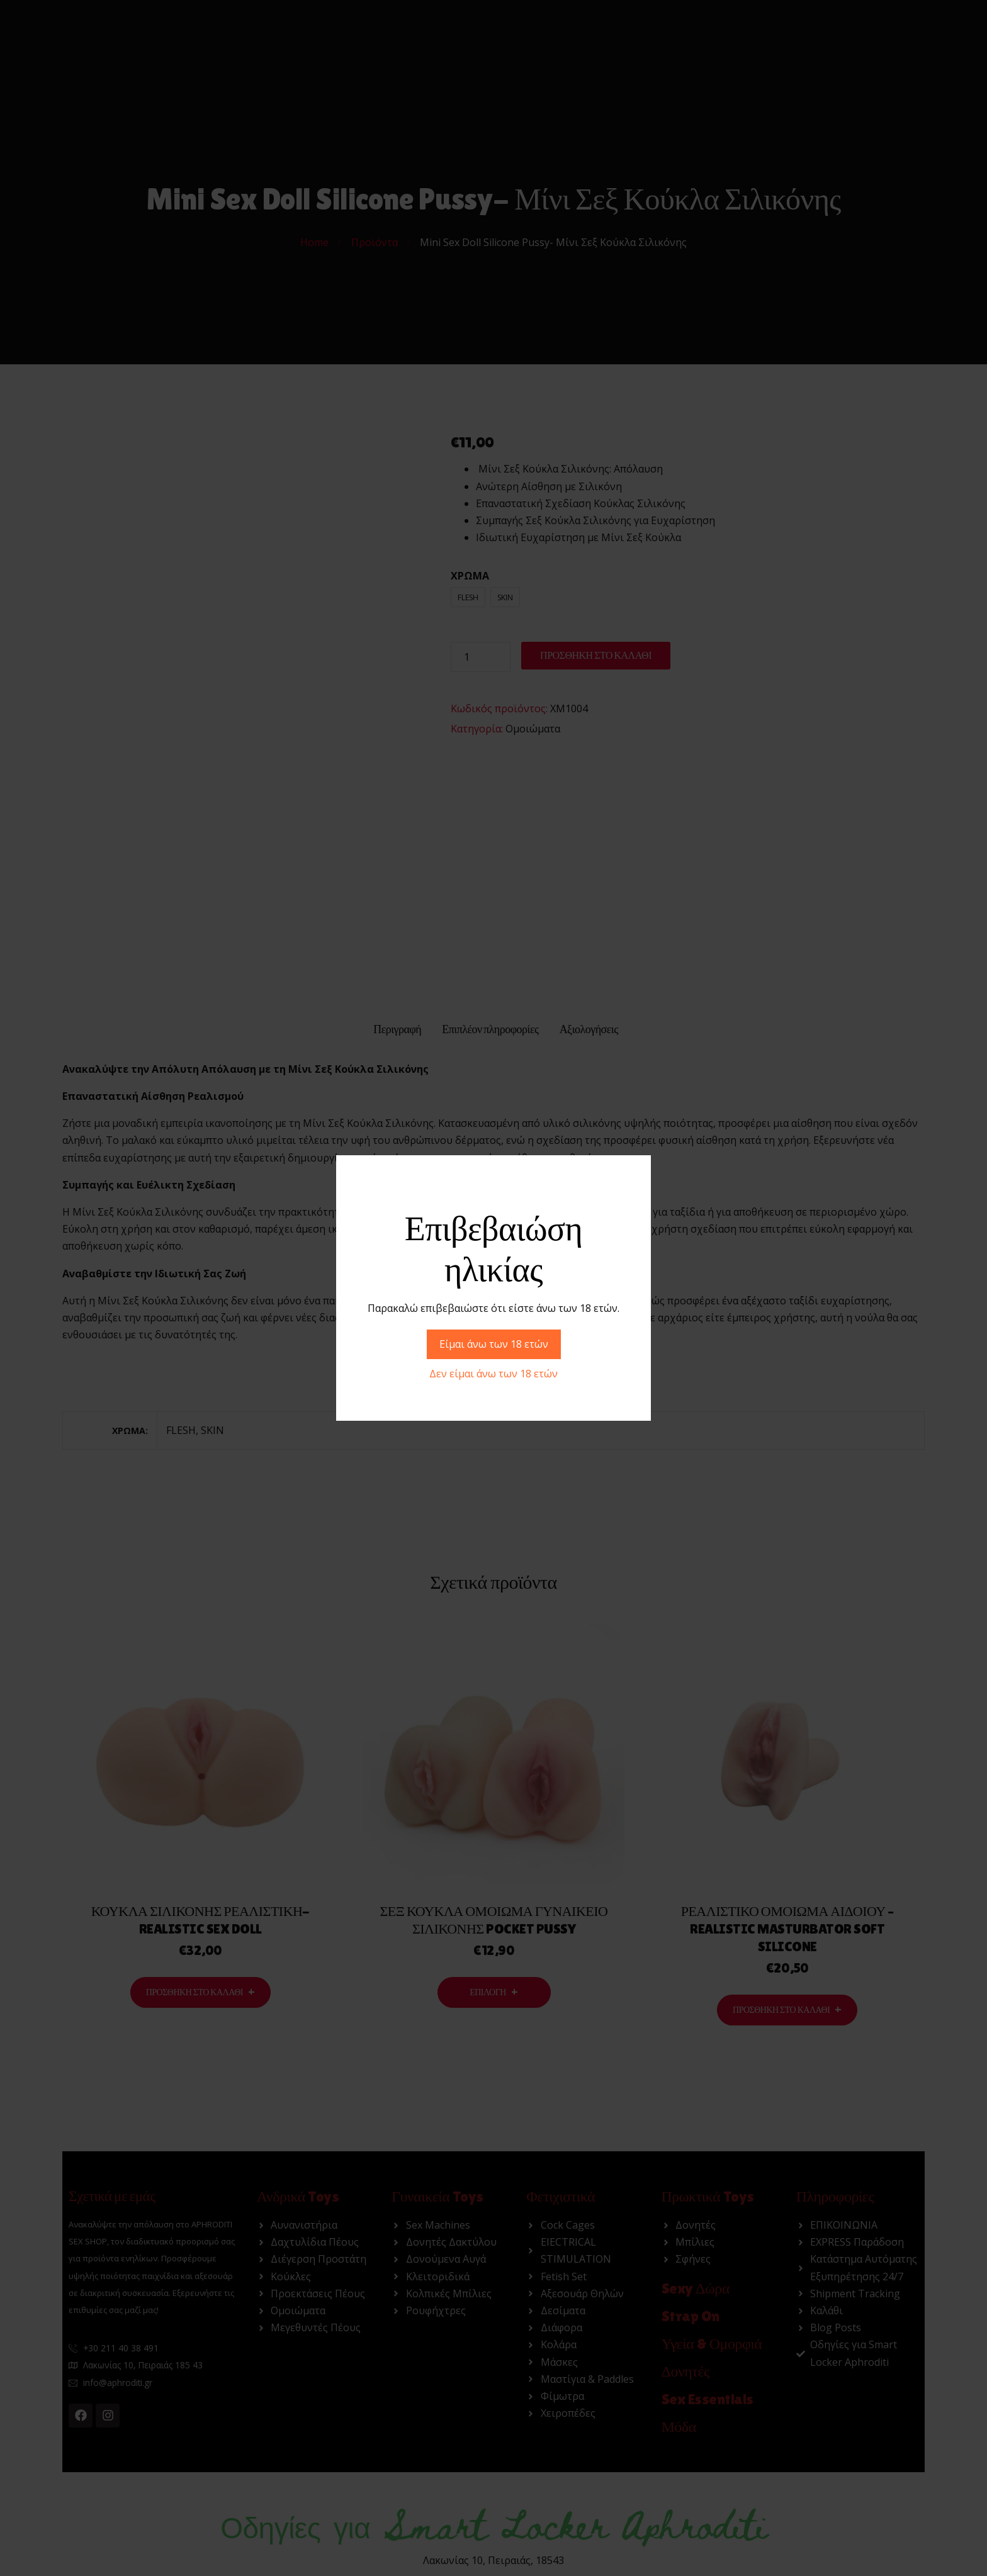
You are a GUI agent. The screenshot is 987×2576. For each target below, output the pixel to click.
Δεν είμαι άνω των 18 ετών (493, 1373)
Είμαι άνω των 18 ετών (493, 1344)
